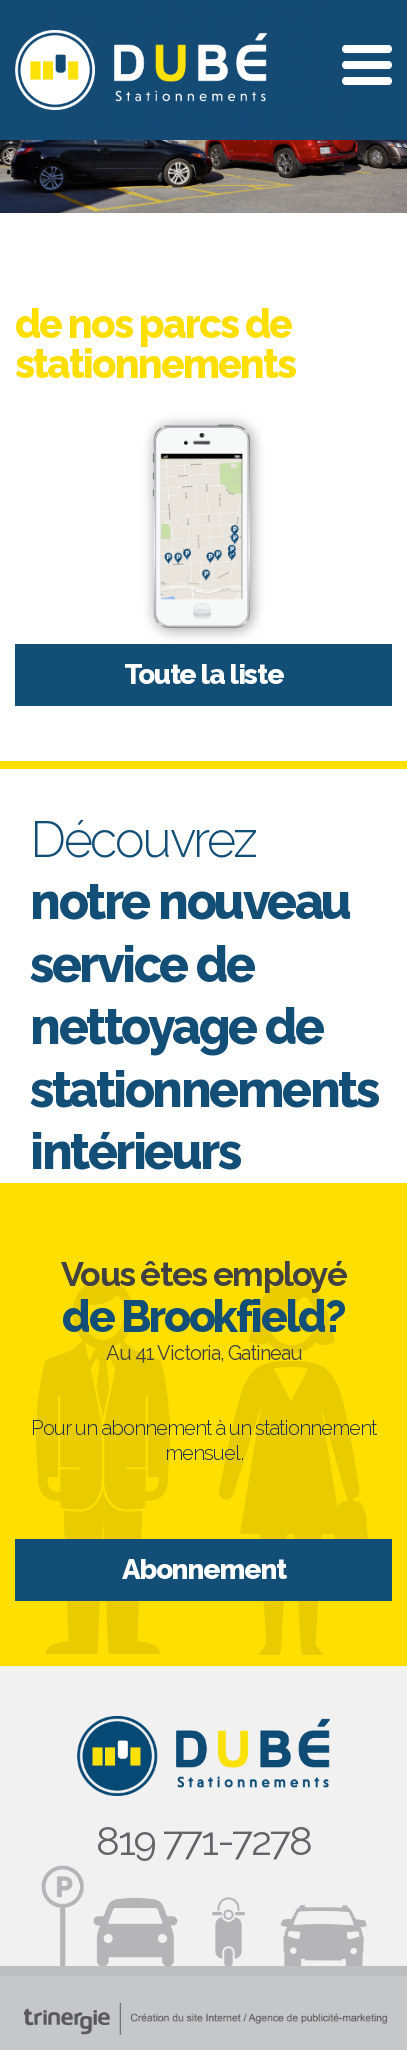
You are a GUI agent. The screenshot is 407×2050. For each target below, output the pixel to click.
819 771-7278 (203, 1840)
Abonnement (204, 1569)
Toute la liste (203, 674)
